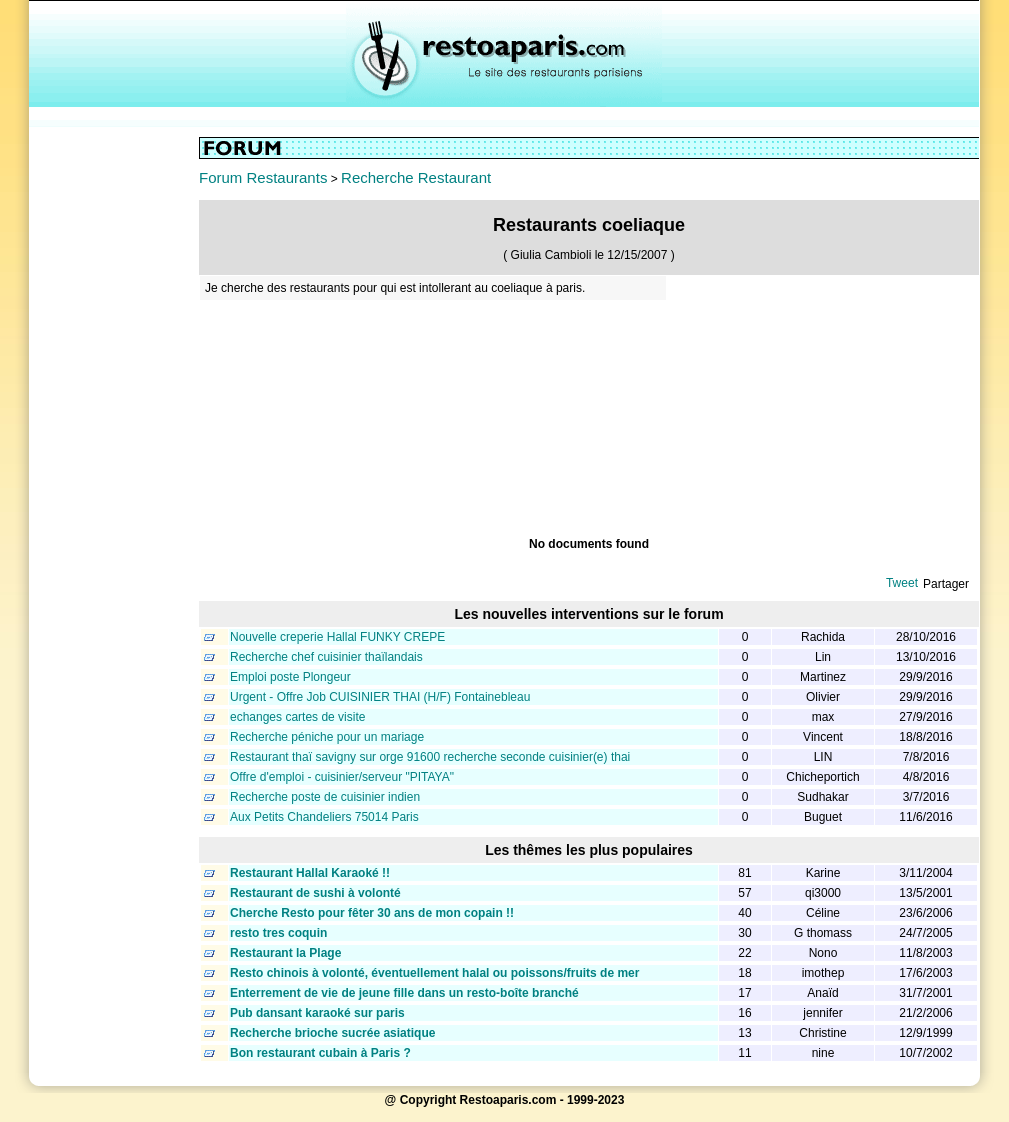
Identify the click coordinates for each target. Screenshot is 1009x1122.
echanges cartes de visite (297, 717)
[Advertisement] (114, 437)
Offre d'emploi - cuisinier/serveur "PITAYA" (342, 777)
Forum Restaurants (263, 177)
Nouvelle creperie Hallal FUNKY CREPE (337, 637)
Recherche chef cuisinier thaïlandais (326, 657)
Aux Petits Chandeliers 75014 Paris (324, 817)
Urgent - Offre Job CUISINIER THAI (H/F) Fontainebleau (380, 697)
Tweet (902, 583)
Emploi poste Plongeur (290, 677)
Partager (946, 584)
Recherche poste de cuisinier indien (325, 797)
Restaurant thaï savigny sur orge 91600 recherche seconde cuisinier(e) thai (430, 757)
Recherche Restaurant (416, 177)
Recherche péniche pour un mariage (327, 737)
